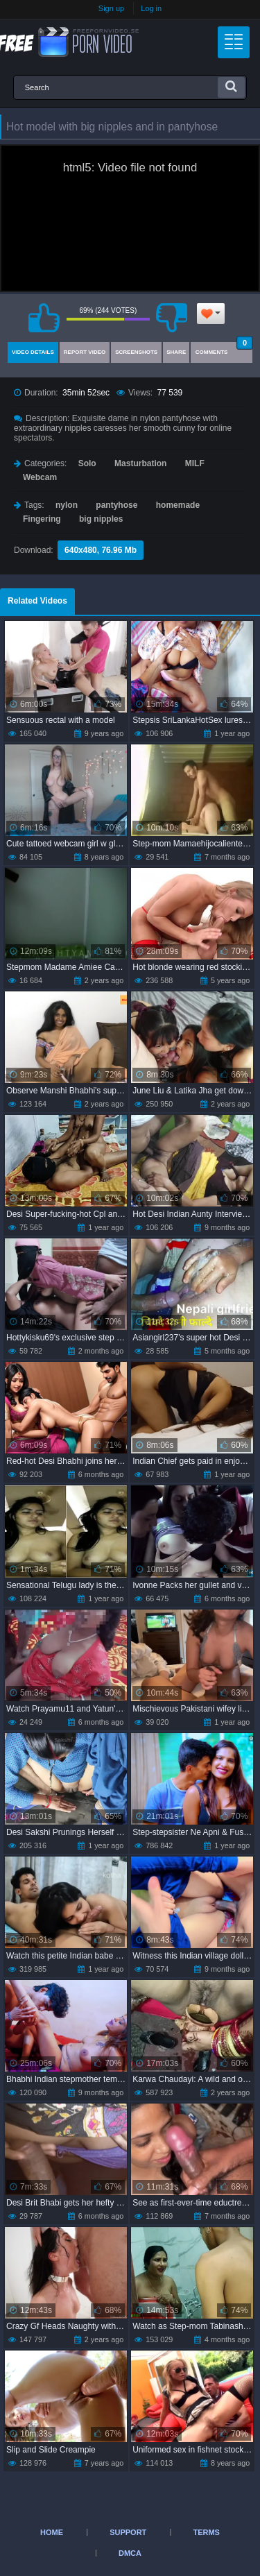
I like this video (44, 317)
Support (128, 2532)
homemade (178, 505)
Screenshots (136, 352)
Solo (87, 463)
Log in (151, 8)
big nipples (101, 519)
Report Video (84, 352)
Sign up (111, 8)
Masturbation (140, 463)
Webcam (40, 477)
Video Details (33, 352)
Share (176, 352)
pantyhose (116, 505)
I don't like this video (172, 317)
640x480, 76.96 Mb (100, 550)
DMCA (130, 2553)
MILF (195, 463)
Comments (224, 348)
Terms (206, 2532)
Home (51, 2532)
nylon (66, 505)
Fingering (42, 519)
